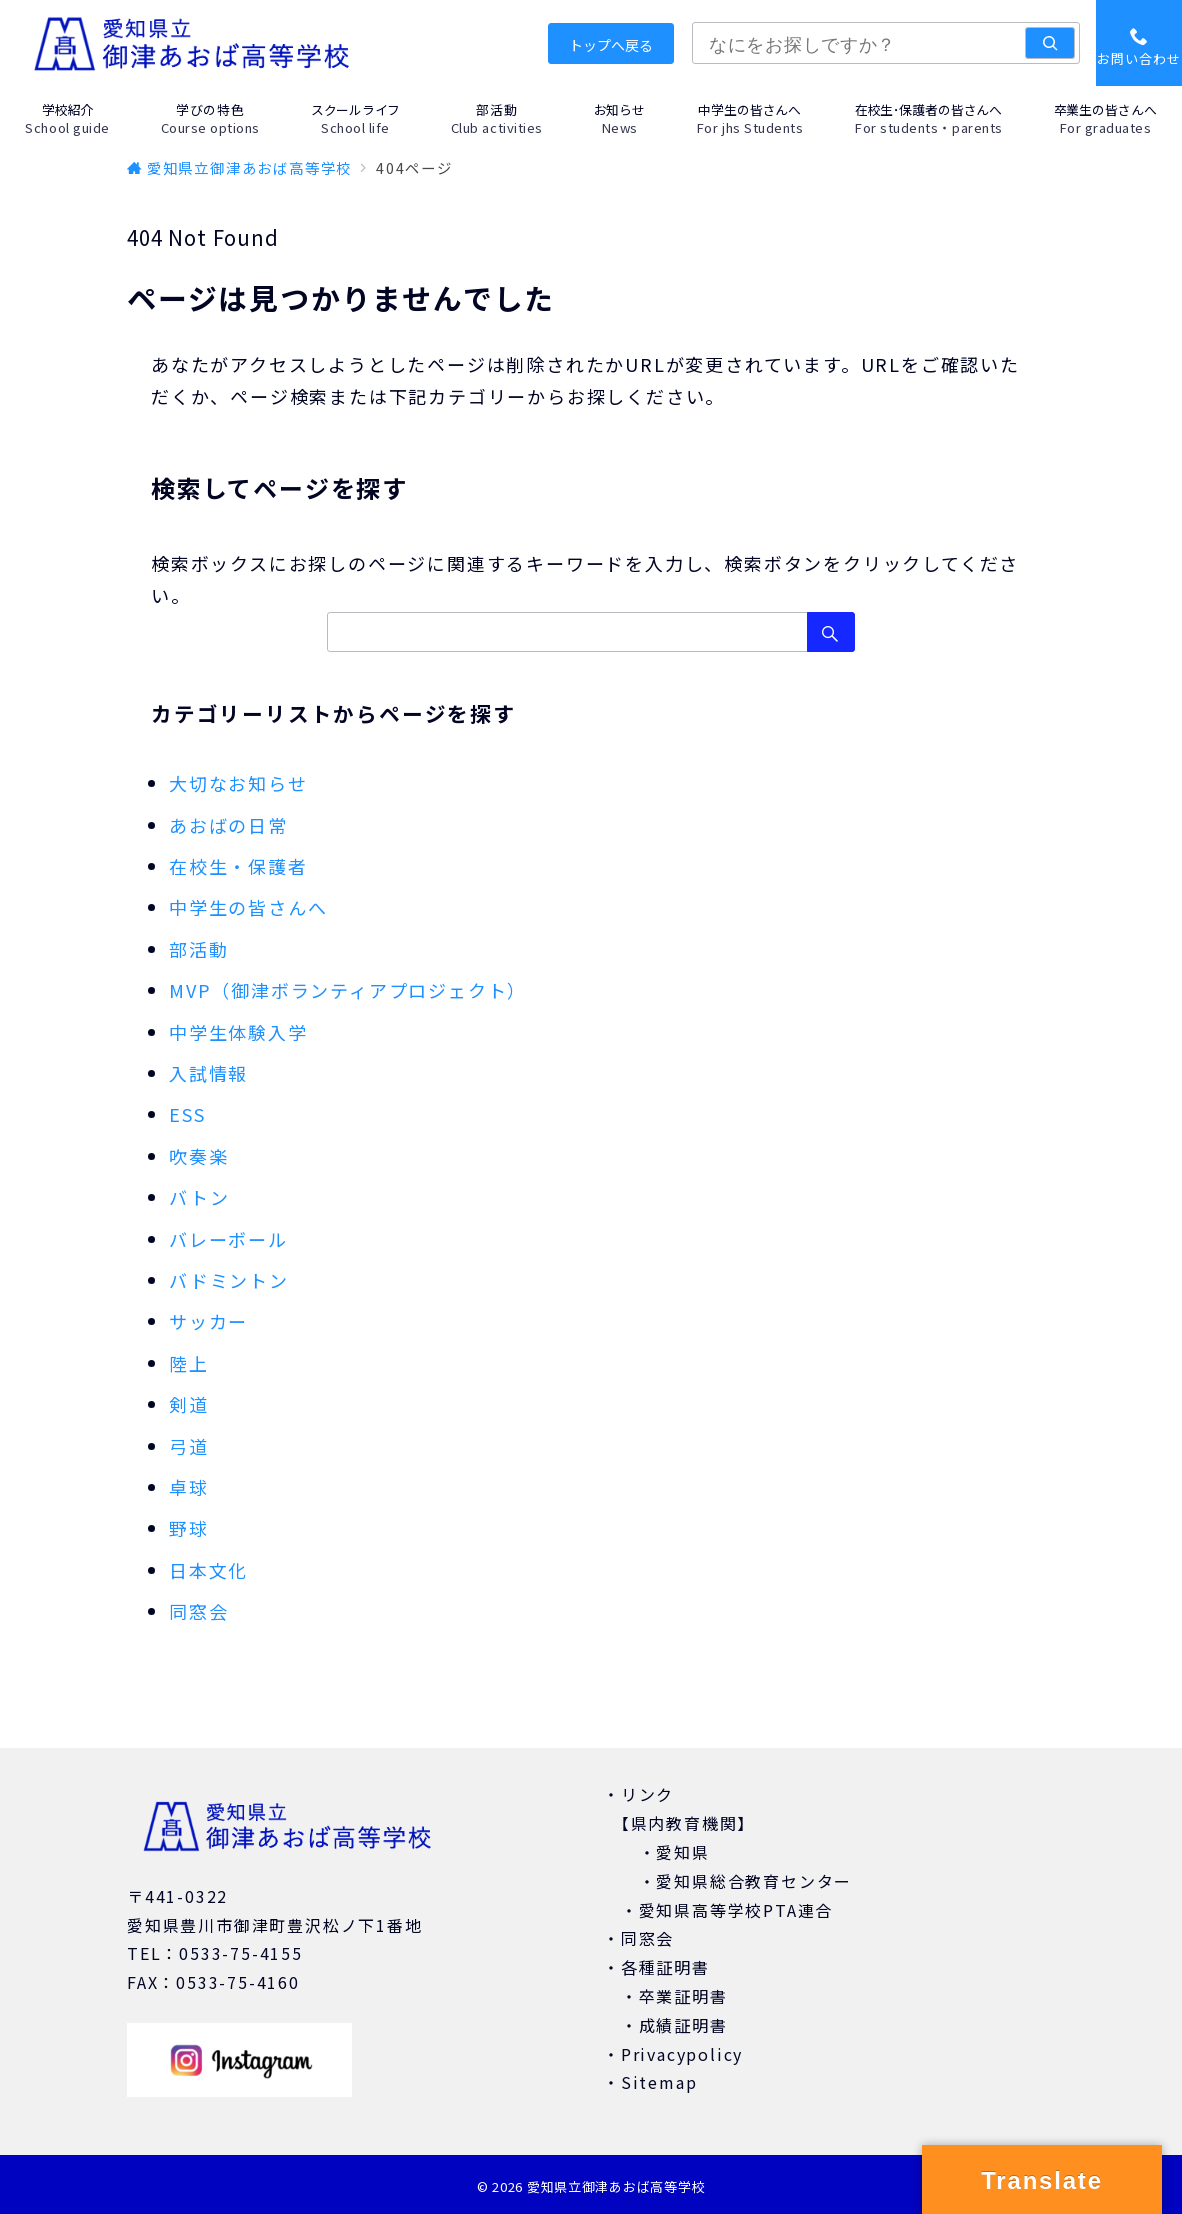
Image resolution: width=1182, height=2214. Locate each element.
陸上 (189, 1363)
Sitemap (659, 2082)
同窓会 (198, 1611)
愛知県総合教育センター (754, 1881)
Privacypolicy (682, 2054)
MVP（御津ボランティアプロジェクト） (348, 990)
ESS (187, 1114)
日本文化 (208, 1570)
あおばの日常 (228, 825)
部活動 (198, 949)
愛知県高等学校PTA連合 (736, 1910)
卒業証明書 (683, 1996)
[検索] (1050, 43)
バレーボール (228, 1239)
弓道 (189, 1446)
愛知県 (682, 1852)
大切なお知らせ (238, 783)
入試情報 (208, 1073)
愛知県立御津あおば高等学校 (616, 2186)
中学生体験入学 (238, 1032)
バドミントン (229, 1280)
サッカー (208, 1321)
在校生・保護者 (238, 866)
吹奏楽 (198, 1156)
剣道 (189, 1404)
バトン (199, 1197)
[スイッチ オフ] (1139, 43)
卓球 (189, 1487)
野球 (189, 1528)
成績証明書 (683, 2025)
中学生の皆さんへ (248, 907)
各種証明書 (665, 1967)
